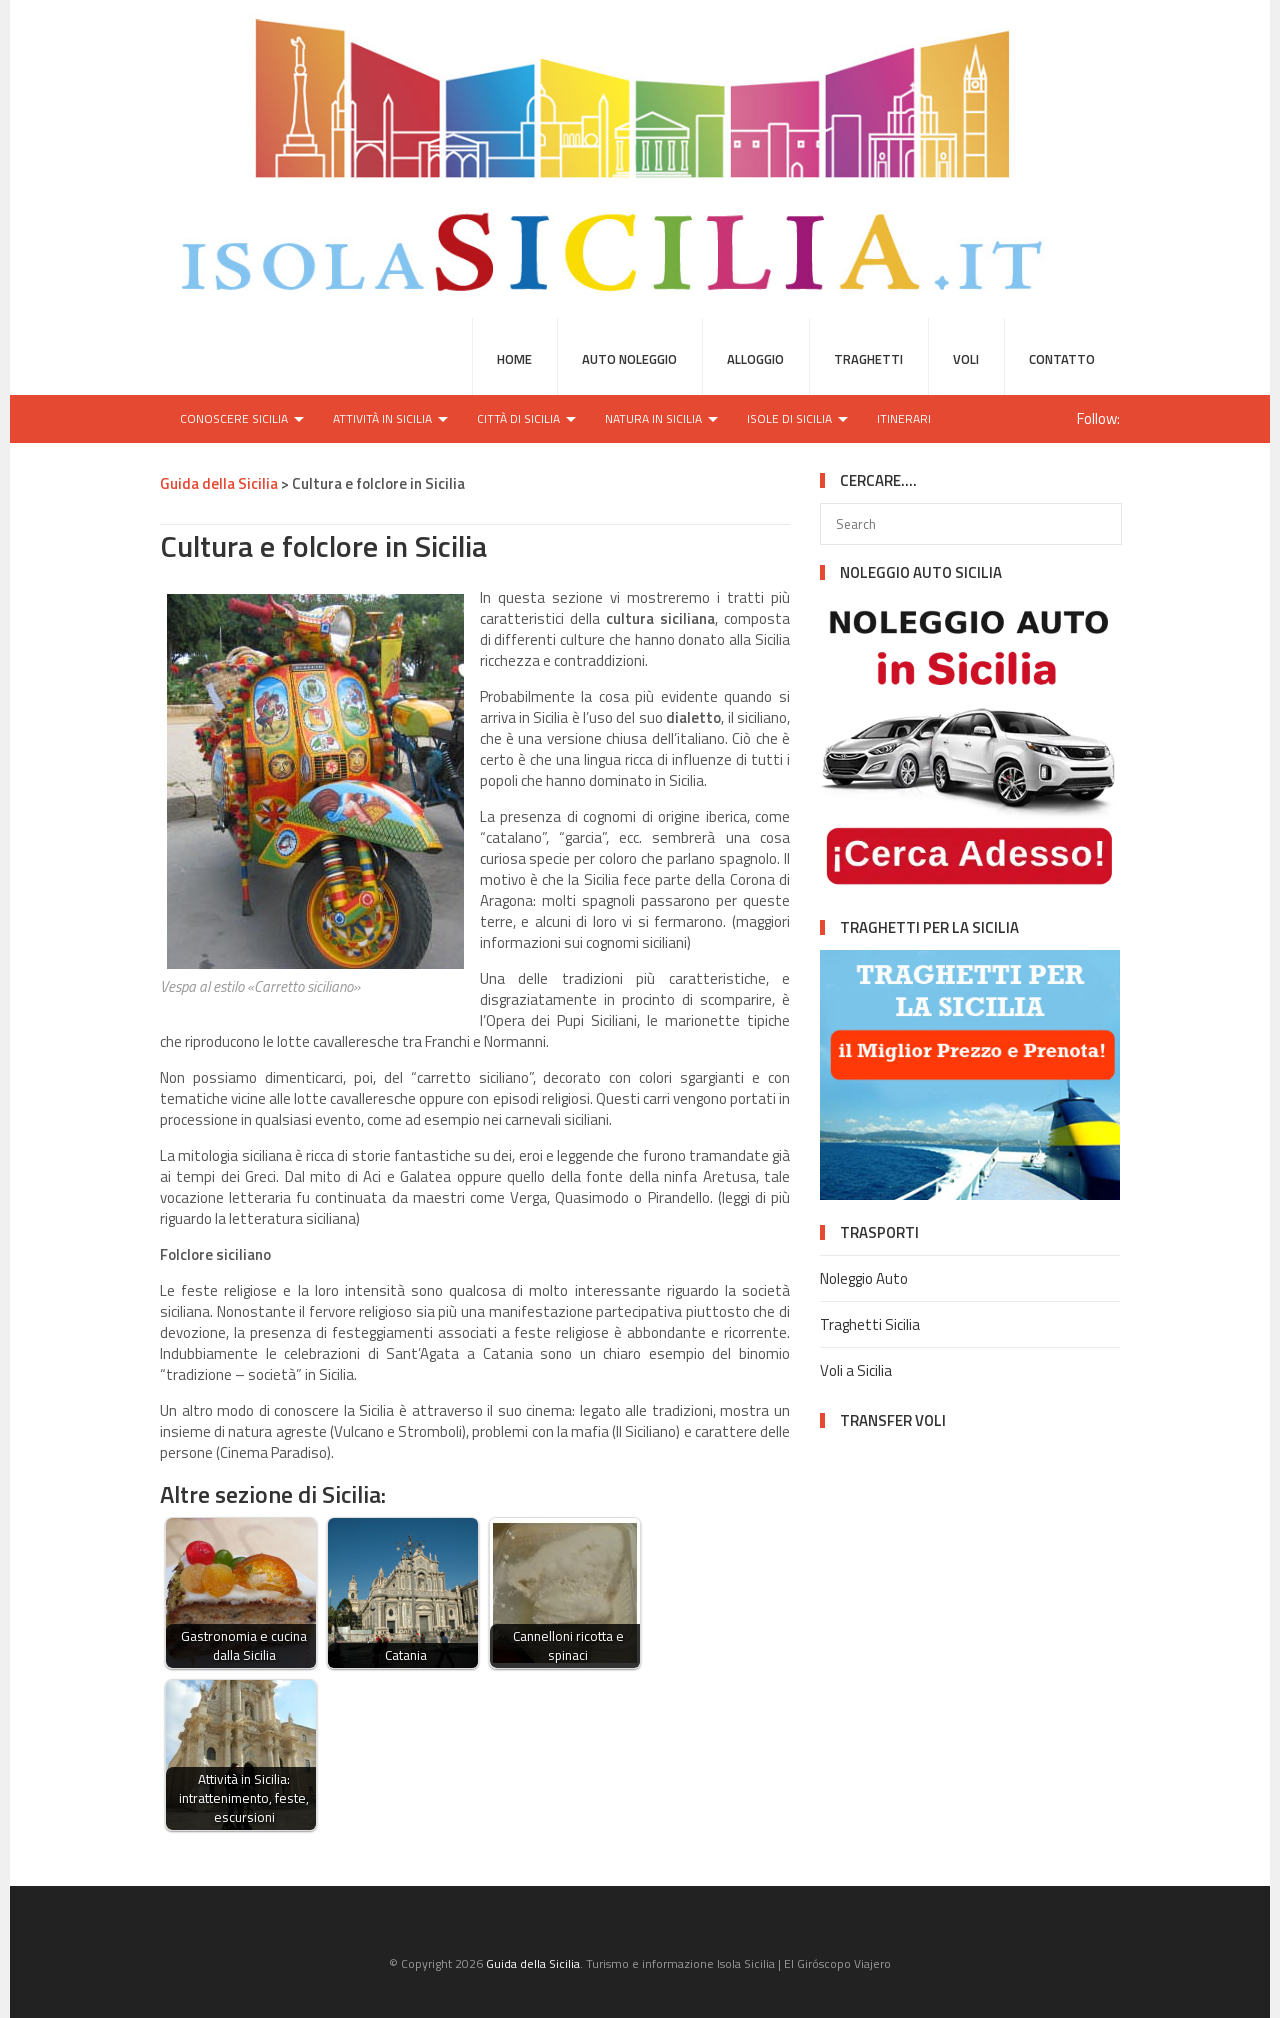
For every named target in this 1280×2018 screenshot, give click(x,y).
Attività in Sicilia (382, 418)
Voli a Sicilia (856, 1370)
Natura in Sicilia (653, 418)
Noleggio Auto (864, 1278)
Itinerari (904, 418)
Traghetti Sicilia (870, 1324)
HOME (514, 359)
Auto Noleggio (629, 359)
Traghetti (868, 359)
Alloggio (755, 359)
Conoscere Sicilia (234, 418)
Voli (966, 359)
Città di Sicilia (518, 418)
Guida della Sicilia (533, 1963)
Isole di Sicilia (789, 418)
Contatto (1062, 359)
